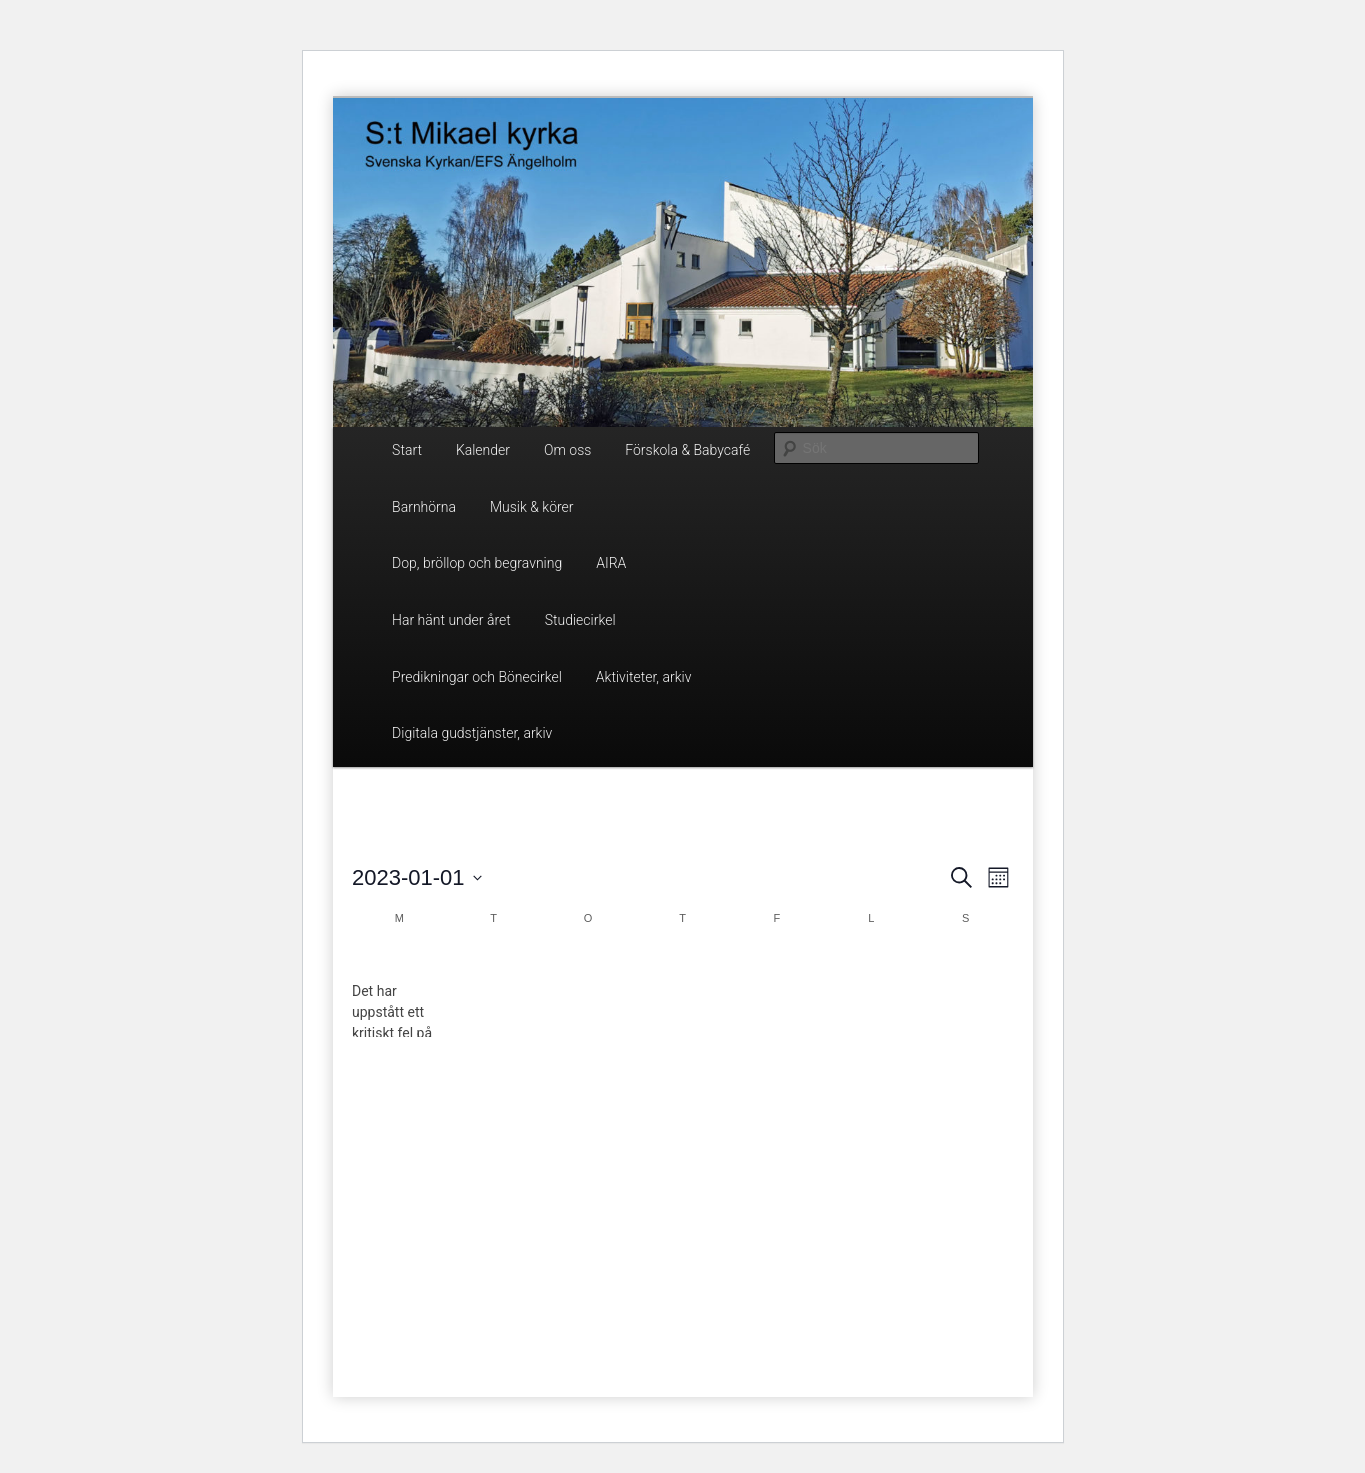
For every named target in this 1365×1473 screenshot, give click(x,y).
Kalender (483, 450)
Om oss (567, 450)
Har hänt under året (451, 620)
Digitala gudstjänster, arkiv (472, 733)
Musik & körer (532, 507)
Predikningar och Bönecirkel (477, 677)
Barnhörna (424, 507)
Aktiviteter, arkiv (644, 677)
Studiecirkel (580, 620)
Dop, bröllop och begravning (477, 563)
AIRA (611, 563)
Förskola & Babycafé (687, 450)
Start (407, 450)
